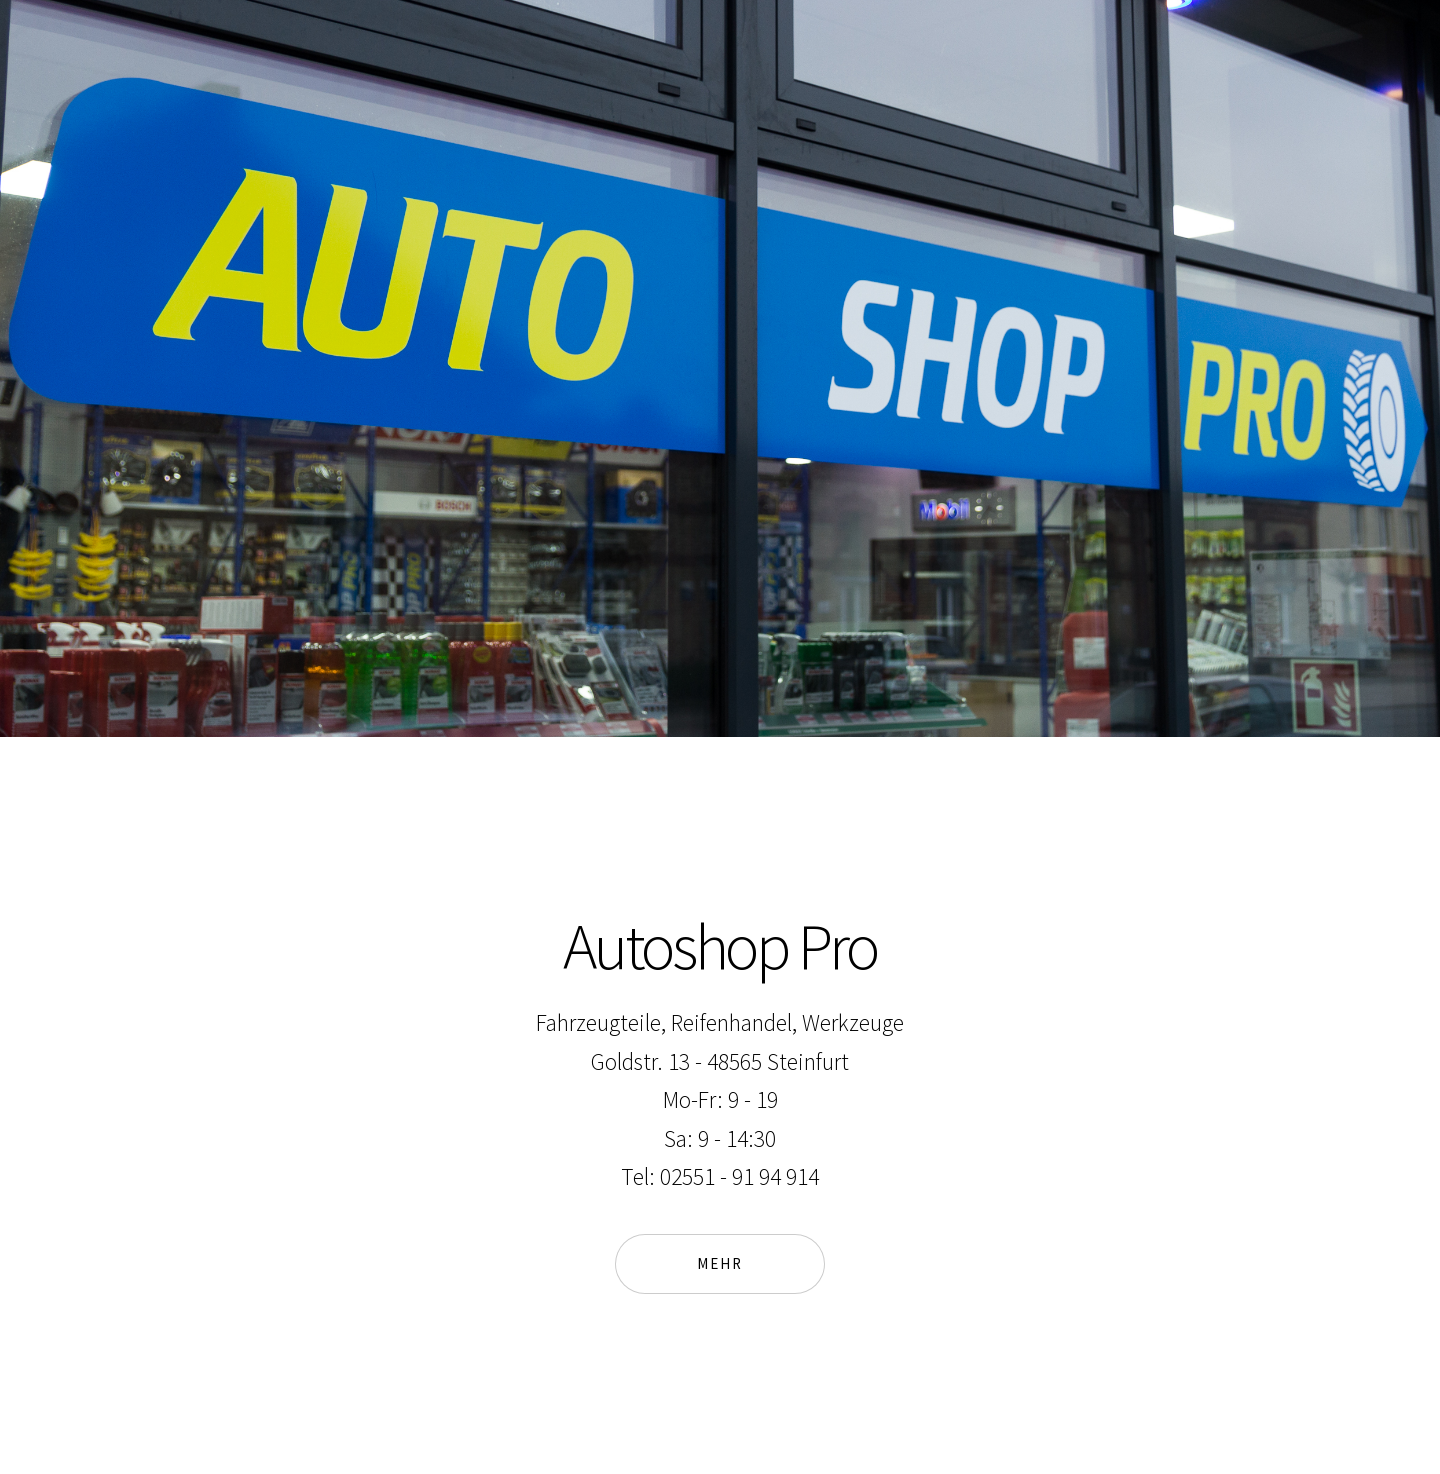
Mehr (718, 1263)
